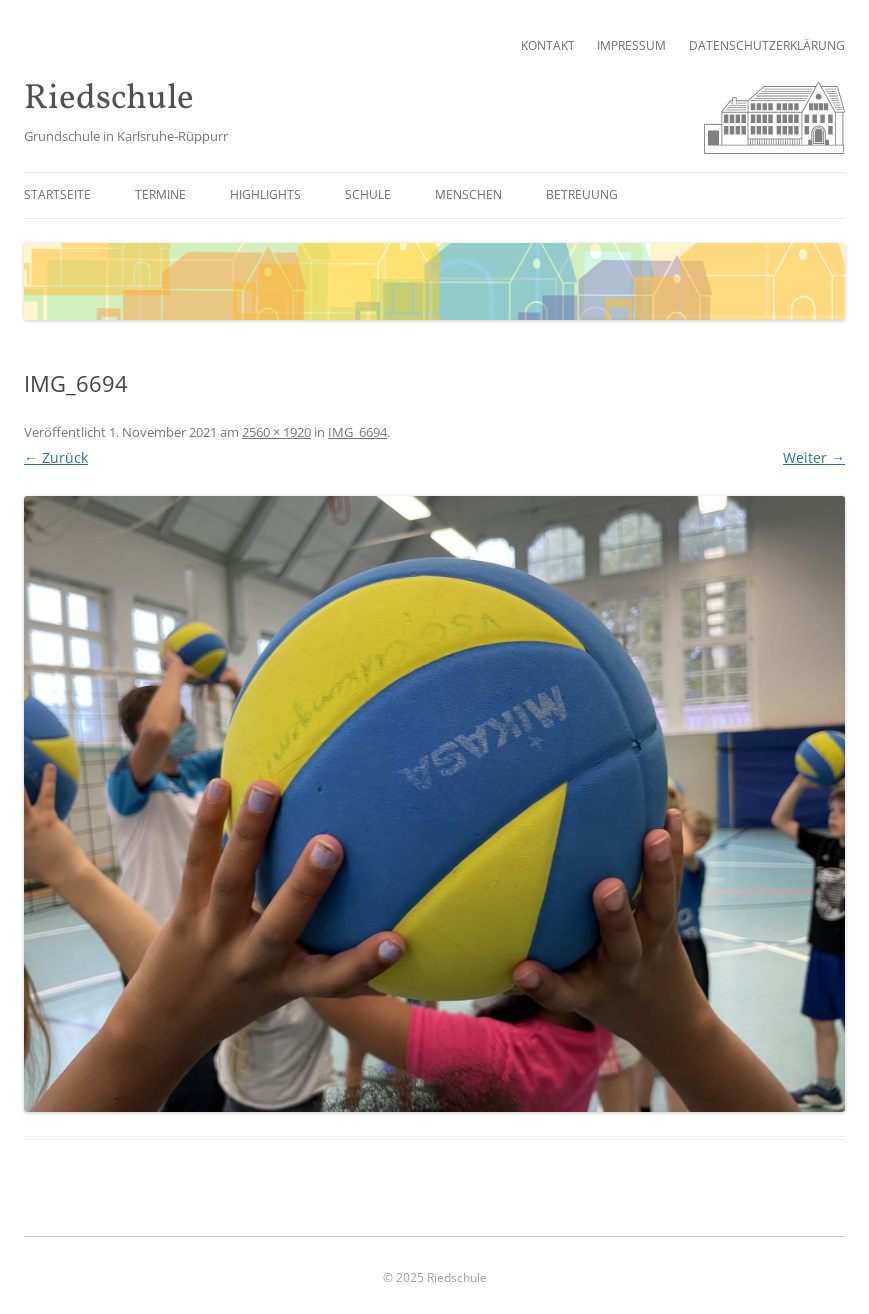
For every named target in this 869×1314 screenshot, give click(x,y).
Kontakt (548, 45)
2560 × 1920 (276, 432)
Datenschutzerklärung (767, 45)
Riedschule (109, 99)
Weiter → (814, 457)
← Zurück (56, 457)
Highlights (265, 194)
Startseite (57, 194)
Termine (160, 194)
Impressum (631, 45)
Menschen (468, 194)
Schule (368, 194)
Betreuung (582, 194)
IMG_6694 (357, 432)
